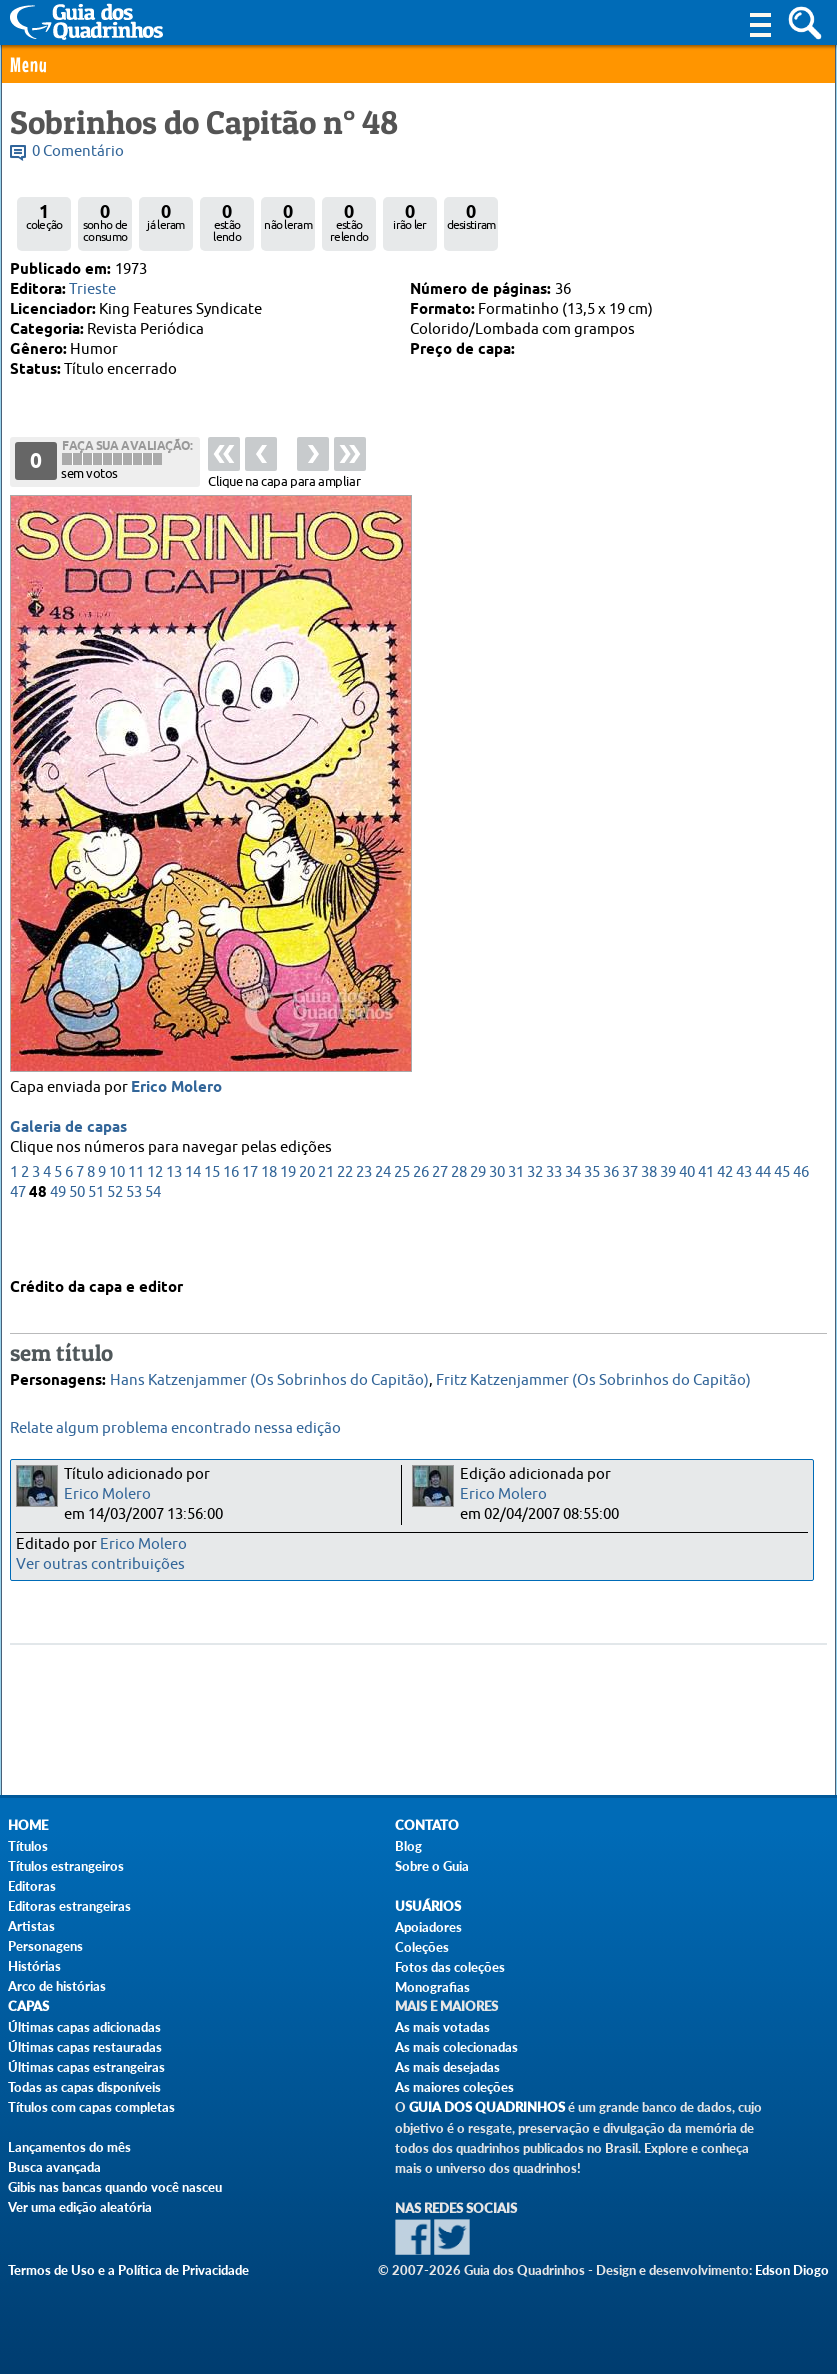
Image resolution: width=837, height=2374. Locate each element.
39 (668, 1215)
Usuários (428, 1906)
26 (421, 1215)
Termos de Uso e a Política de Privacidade (128, 2270)
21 (326, 1215)
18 (269, 1215)
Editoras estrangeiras (69, 1906)
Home (28, 1825)
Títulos (28, 1846)
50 (77, 1235)
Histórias (34, 1966)
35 (592, 1215)
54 (153, 1235)
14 (193, 1215)
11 (136, 1215)
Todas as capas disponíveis (84, 2087)
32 (535, 1215)
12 (155, 1215)
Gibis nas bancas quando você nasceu (115, 2187)
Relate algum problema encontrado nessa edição (175, 1428)
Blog (408, 1846)
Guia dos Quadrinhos (487, 2107)
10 (117, 1215)
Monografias (432, 1987)
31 (516, 1215)
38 (649, 1215)
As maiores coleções (454, 2087)
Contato (427, 1825)
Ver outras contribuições (100, 1564)
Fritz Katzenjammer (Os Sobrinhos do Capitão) (593, 1373)
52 (115, 1235)
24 (383, 1215)
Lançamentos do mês (69, 2147)
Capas (28, 2006)
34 (573, 1215)
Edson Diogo (792, 2270)
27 (440, 1215)
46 (801, 1215)
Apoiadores (428, 1927)
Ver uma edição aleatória (80, 2207)
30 (497, 1215)
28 (459, 1215)
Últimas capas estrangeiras (86, 2067)
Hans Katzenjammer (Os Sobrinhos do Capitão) (269, 1373)
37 (630, 1215)
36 (611, 1215)
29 (478, 1215)
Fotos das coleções (450, 1967)
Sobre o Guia (432, 1866)
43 (744, 1215)
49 (58, 1235)
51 (96, 1235)
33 (554, 1215)
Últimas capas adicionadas (84, 2027)
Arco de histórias (57, 1986)
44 (763, 1215)
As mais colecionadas (456, 2047)
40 (687, 1215)
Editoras (32, 1886)
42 (725, 1215)
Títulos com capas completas (91, 2107)
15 (212, 1215)
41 (706, 1215)
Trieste (92, 289)
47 (18, 1235)
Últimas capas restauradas (85, 2047)
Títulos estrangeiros (66, 1866)
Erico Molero (176, 1131)
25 (402, 1215)
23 (364, 1215)
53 (134, 1235)
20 (307, 1215)
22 (345, 1215)
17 (250, 1215)
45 (782, 1215)
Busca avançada (54, 2167)
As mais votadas (442, 2027)
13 (174, 1215)
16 (231, 1215)
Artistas (31, 1926)
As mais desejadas (447, 2067)
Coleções (422, 1947)
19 (288, 1215)
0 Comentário (78, 151)
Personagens (45, 1946)
